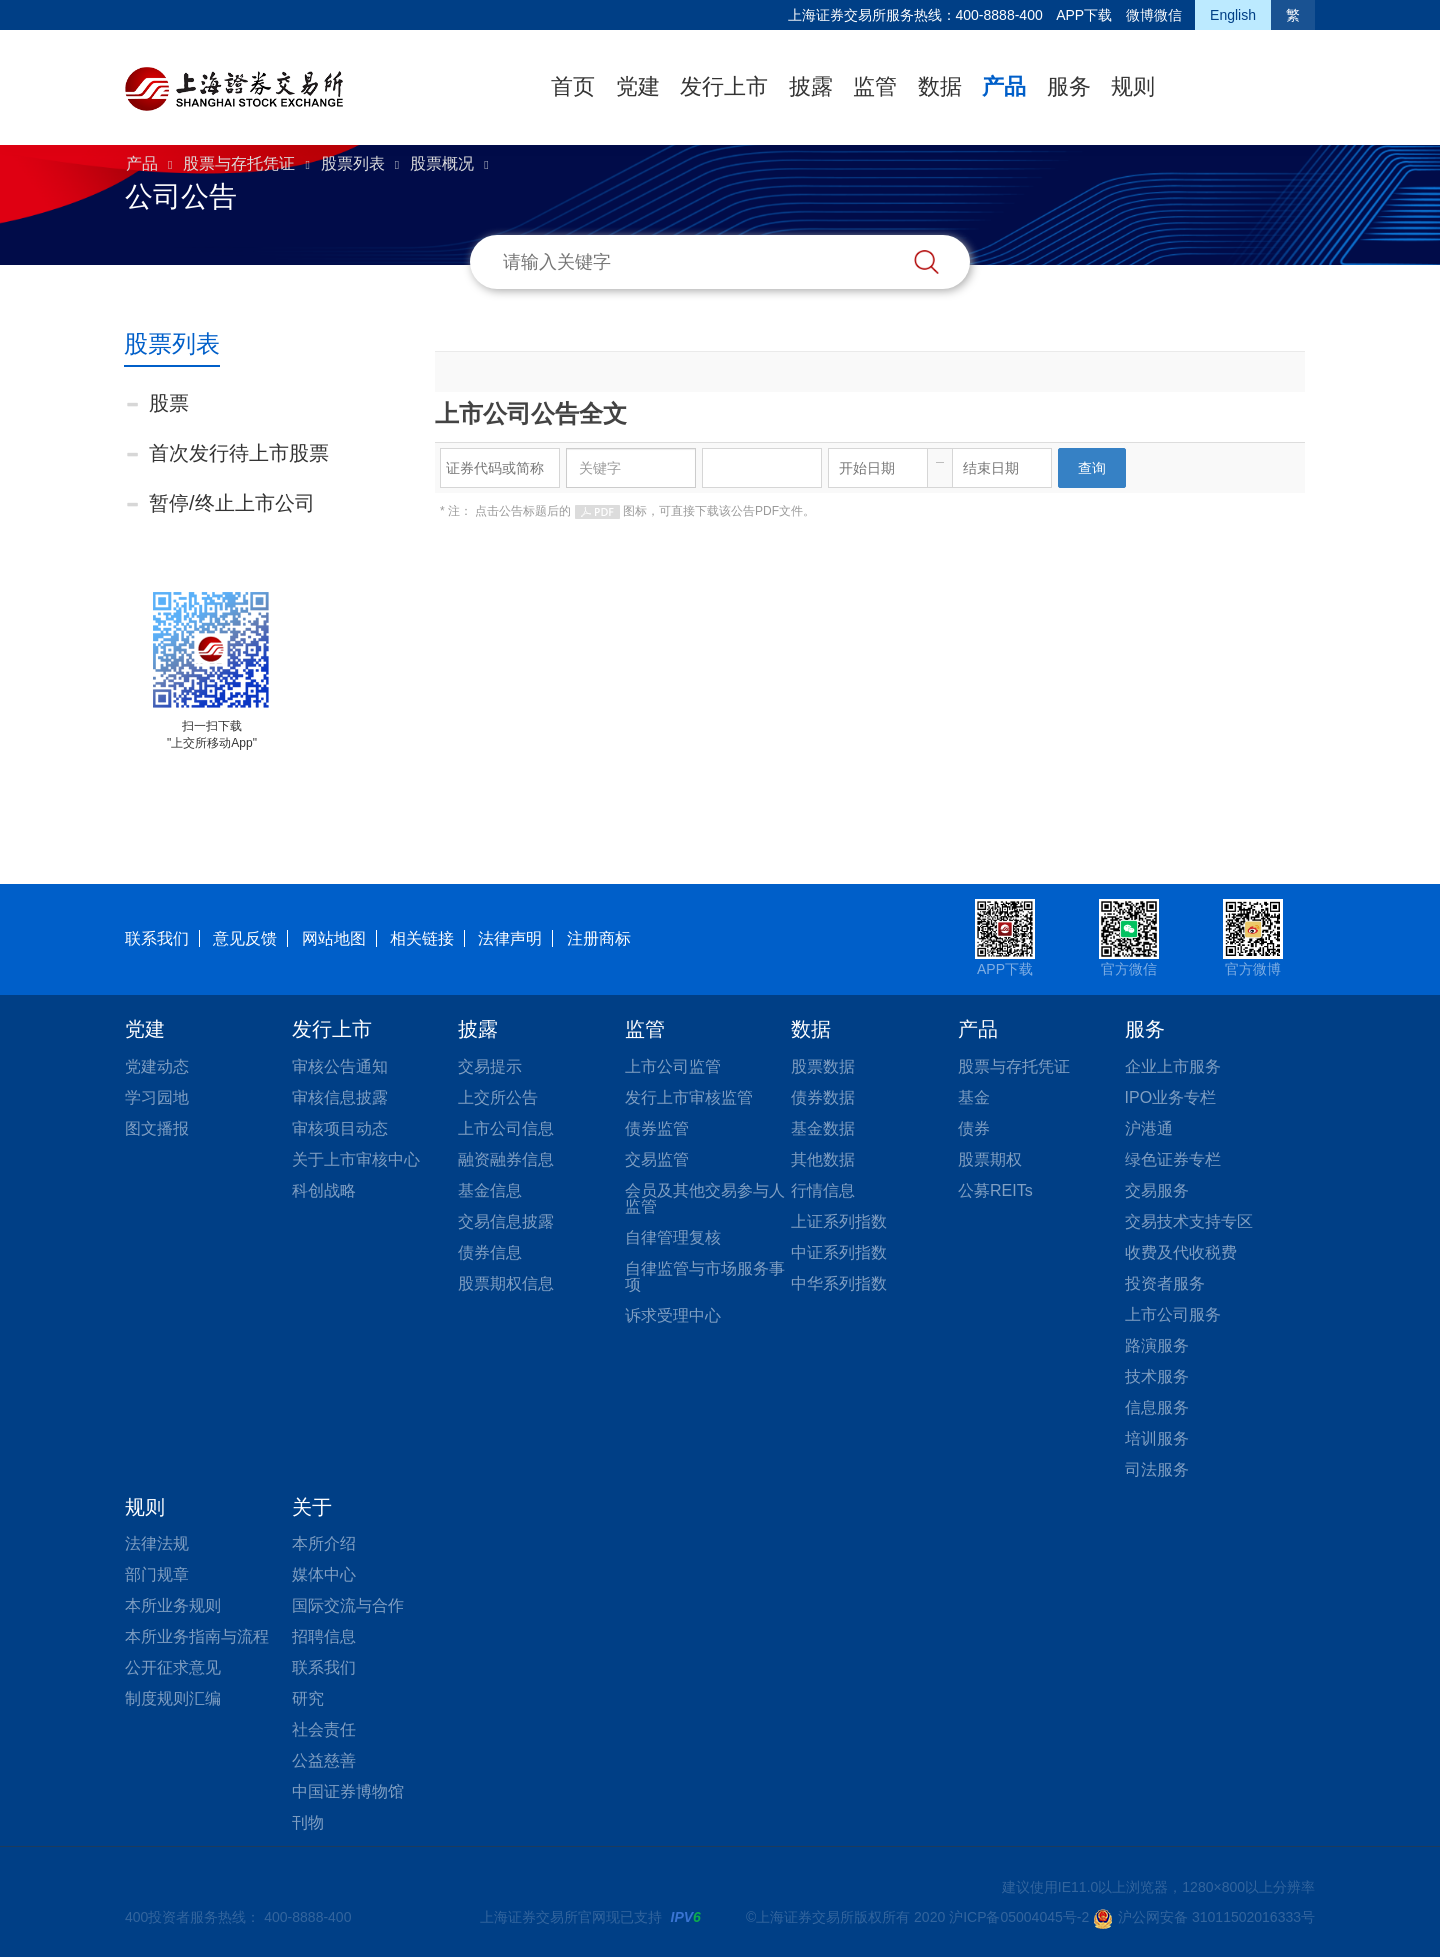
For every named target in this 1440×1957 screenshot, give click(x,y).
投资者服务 (1165, 1283)
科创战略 (324, 1190)
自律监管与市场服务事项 (705, 1276)
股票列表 (353, 163)
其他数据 (823, 1159)
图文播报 (157, 1128)
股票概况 (442, 163)
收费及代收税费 (1181, 1252)
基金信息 (490, 1190)
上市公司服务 (1173, 1314)
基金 (974, 1097)
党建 (638, 86)
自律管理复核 (673, 1237)
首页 (573, 86)
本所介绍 (324, 1543)
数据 (940, 86)
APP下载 (1084, 15)
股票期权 (990, 1159)
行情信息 (823, 1190)
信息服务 (1157, 1407)
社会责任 (324, 1729)
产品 (1004, 86)
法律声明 (510, 938)
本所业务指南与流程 (197, 1636)
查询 (1092, 468)
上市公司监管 (673, 1066)
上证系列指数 (839, 1221)
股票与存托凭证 (239, 163)
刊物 (308, 1822)
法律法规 (157, 1543)
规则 (1133, 86)
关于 (312, 1507)
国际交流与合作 (348, 1605)
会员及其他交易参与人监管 (705, 1198)
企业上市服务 (1173, 1066)
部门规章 (157, 1574)
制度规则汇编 (173, 1698)
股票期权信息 (506, 1283)
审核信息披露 (340, 1097)
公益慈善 (324, 1760)
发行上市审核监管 (689, 1097)
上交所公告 (498, 1097)
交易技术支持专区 (1189, 1221)
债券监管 (657, 1128)
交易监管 (657, 1159)
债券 (974, 1128)
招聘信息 (324, 1636)
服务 (1069, 86)
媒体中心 (324, 1574)
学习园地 (157, 1097)
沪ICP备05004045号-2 (1019, 1917)
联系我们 (157, 938)
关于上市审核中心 (356, 1159)
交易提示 (490, 1066)
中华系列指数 (839, 1283)
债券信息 (490, 1252)
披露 (811, 86)
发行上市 (724, 86)
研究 (308, 1698)
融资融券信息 (506, 1159)
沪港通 (1149, 1128)
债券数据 (823, 1097)
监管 (875, 86)
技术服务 (1157, 1376)
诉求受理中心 (673, 1315)
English (1233, 15)
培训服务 (1157, 1438)
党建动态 (157, 1066)
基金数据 (823, 1128)
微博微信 (1154, 15)
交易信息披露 (506, 1221)
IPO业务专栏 (1171, 1097)
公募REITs (995, 1190)
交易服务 (1157, 1190)
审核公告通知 (340, 1066)
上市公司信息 (506, 1128)
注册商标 (599, 938)
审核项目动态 (340, 1128)
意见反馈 (245, 938)
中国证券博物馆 (348, 1791)
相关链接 (422, 938)
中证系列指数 (839, 1252)
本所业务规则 (173, 1605)
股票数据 (823, 1066)
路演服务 (1157, 1345)
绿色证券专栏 (1173, 1159)
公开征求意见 (173, 1667)
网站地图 (334, 938)
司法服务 (1157, 1469)
